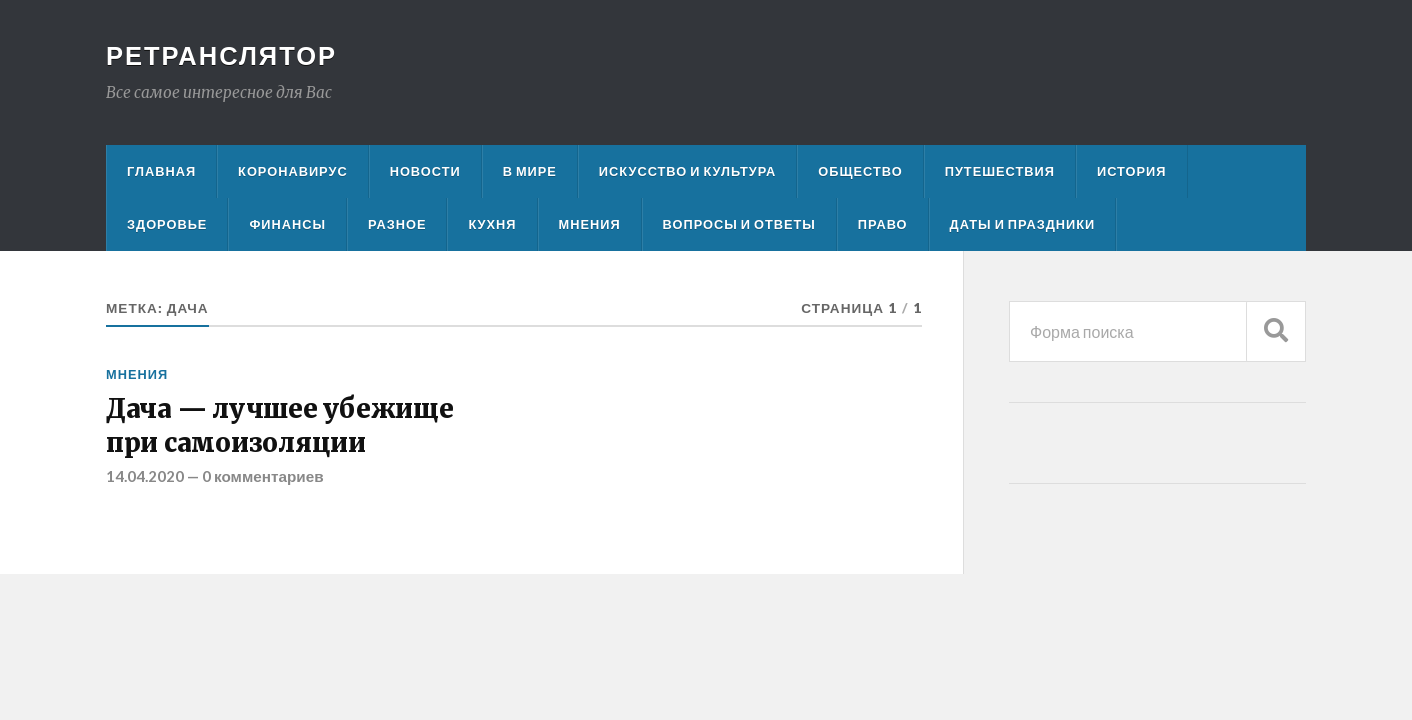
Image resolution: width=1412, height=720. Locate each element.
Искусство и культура (688, 171)
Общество (860, 171)
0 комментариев (263, 476)
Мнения (590, 224)
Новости (425, 171)
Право (883, 224)
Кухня (492, 224)
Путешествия (1000, 171)
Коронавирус (293, 171)
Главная (161, 171)
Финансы (287, 224)
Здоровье (167, 224)
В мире (530, 171)
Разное (397, 224)
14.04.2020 (145, 476)
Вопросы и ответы (739, 224)
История (1132, 171)
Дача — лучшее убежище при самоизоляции (280, 426)
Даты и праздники (1023, 224)
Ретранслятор (221, 55)
